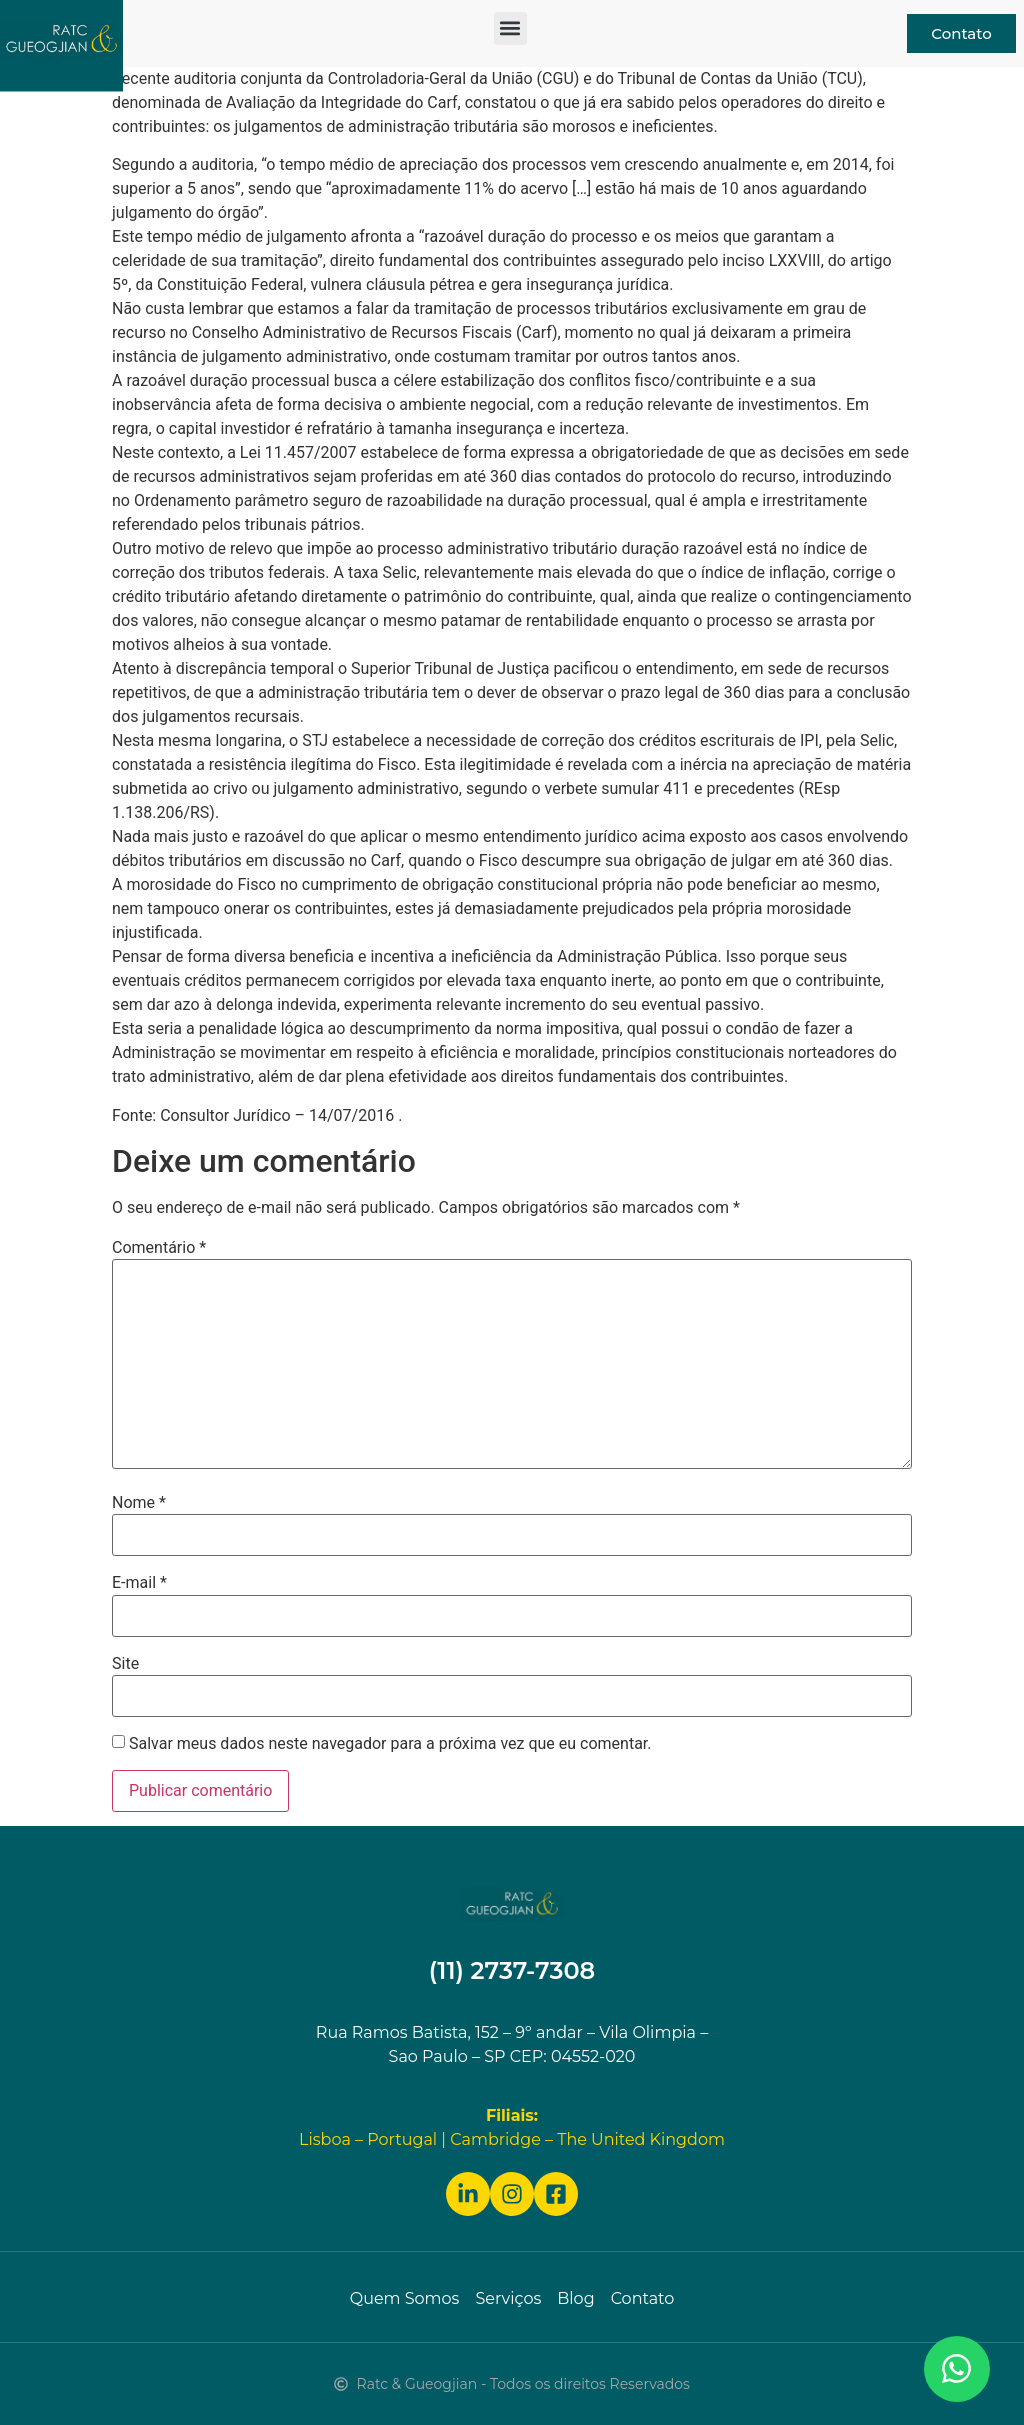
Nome (139, 1503)
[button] (510, 28)
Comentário (159, 1248)
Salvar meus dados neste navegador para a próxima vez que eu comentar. (390, 1744)
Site (125, 1664)
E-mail (139, 1583)
